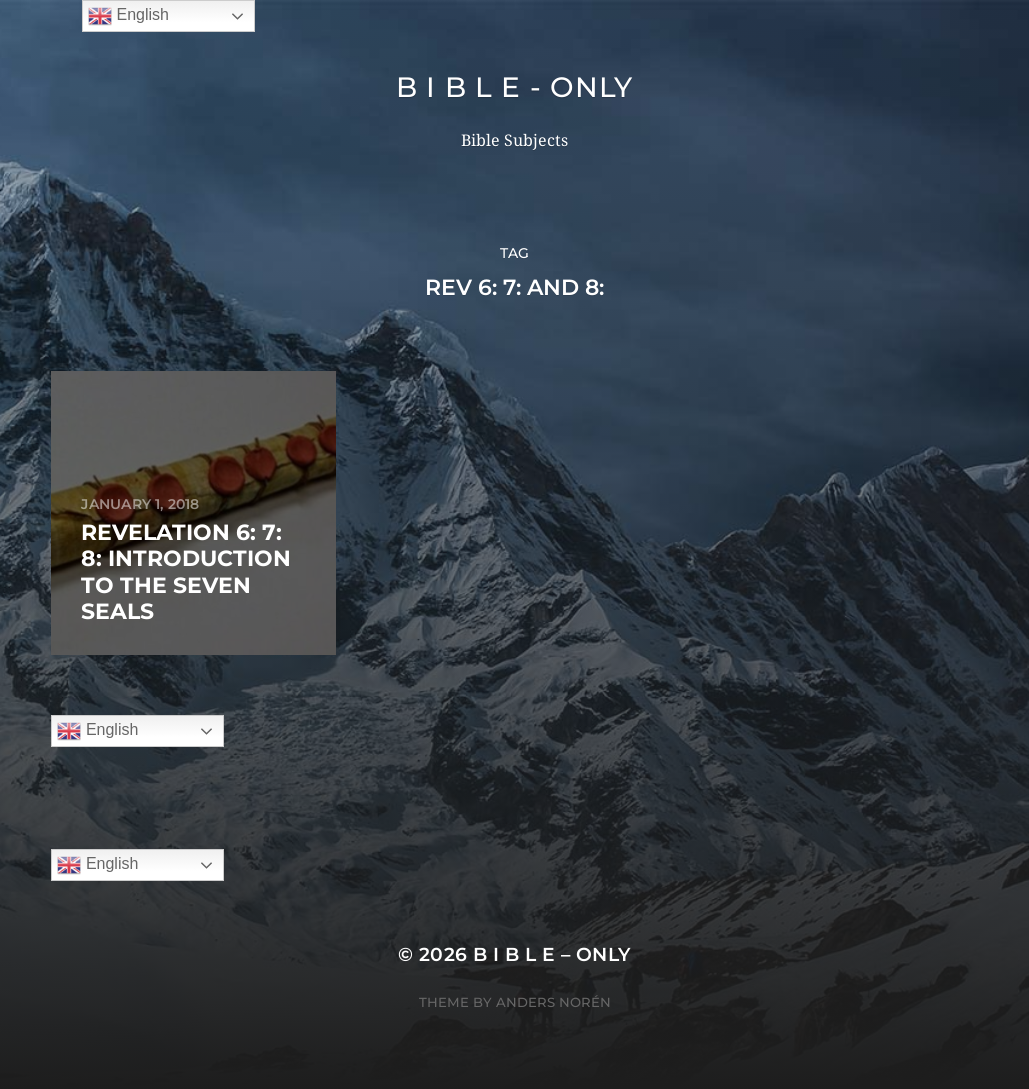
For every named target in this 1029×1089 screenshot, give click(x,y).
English (97, 731)
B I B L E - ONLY (514, 87)
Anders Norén (553, 1002)
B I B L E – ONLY (552, 954)
